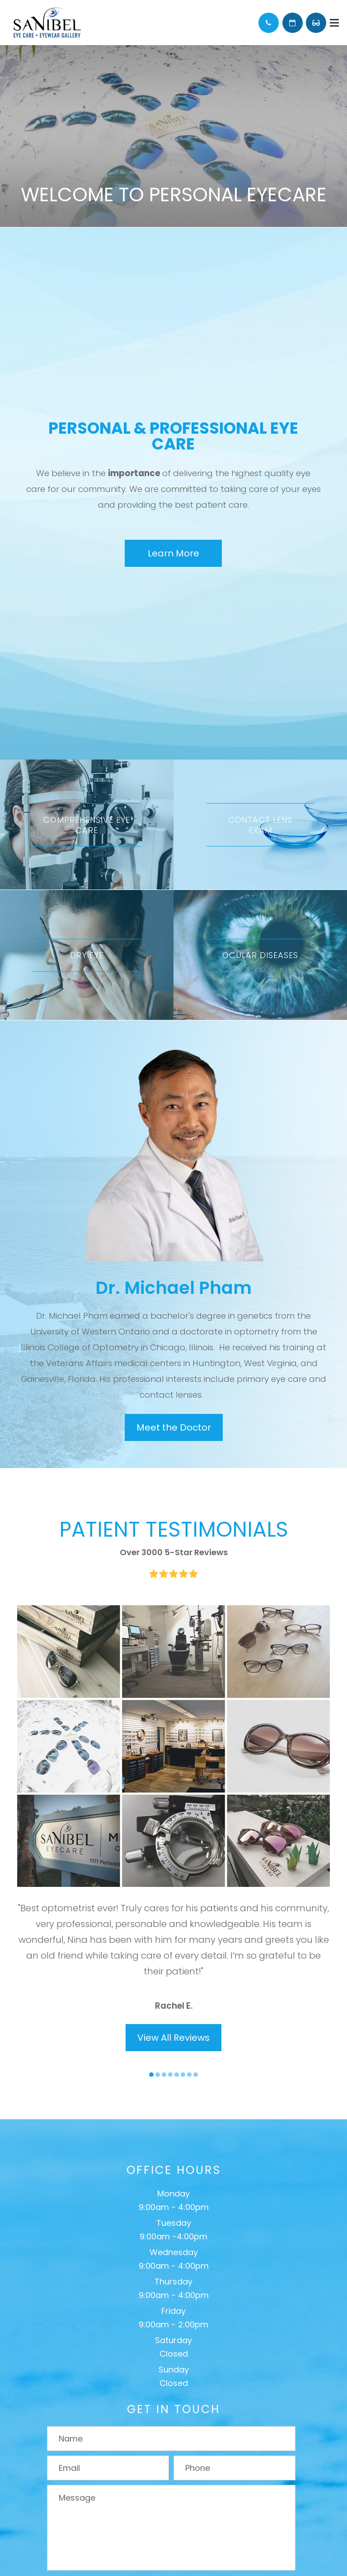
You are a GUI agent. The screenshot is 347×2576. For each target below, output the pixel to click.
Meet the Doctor (173, 1427)
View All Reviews (173, 2037)
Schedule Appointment (292, 23)
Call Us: (268, 23)
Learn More (173, 553)
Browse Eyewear (316, 23)
